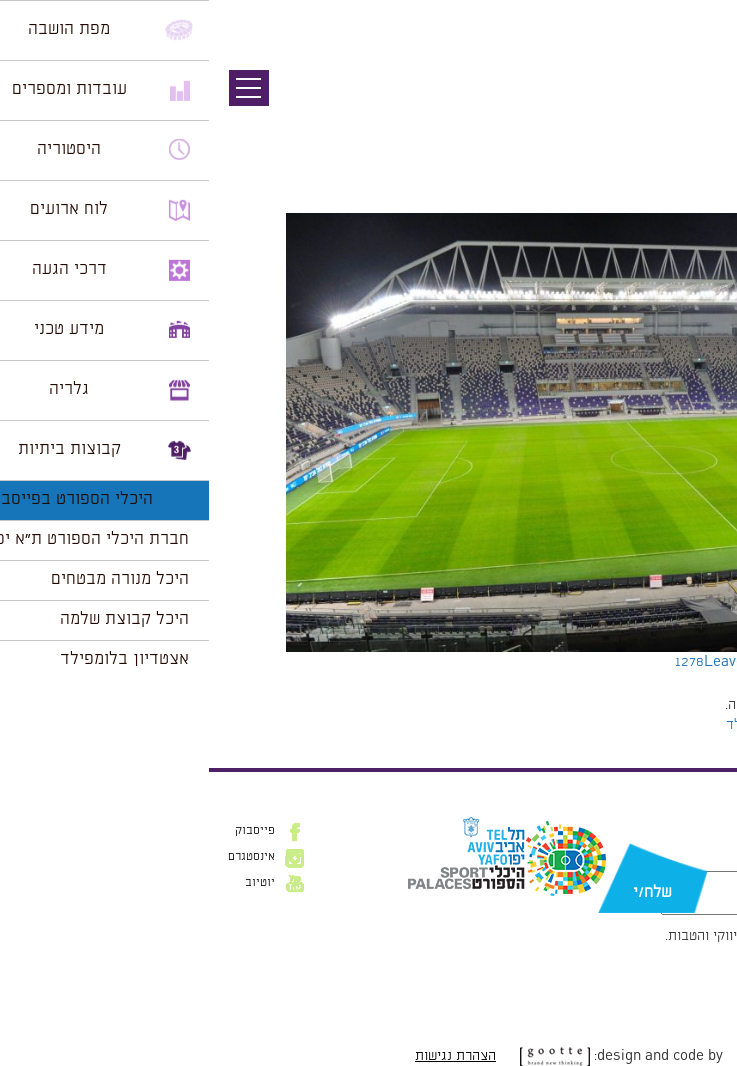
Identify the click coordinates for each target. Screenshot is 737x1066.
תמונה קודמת (699, 105)
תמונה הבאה (702, 125)
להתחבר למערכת (671, 705)
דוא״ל (704, 861)
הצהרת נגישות (246, 1056)
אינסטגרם (42, 857)
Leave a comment (554, 662)
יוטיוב (51, 883)
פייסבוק (46, 831)
